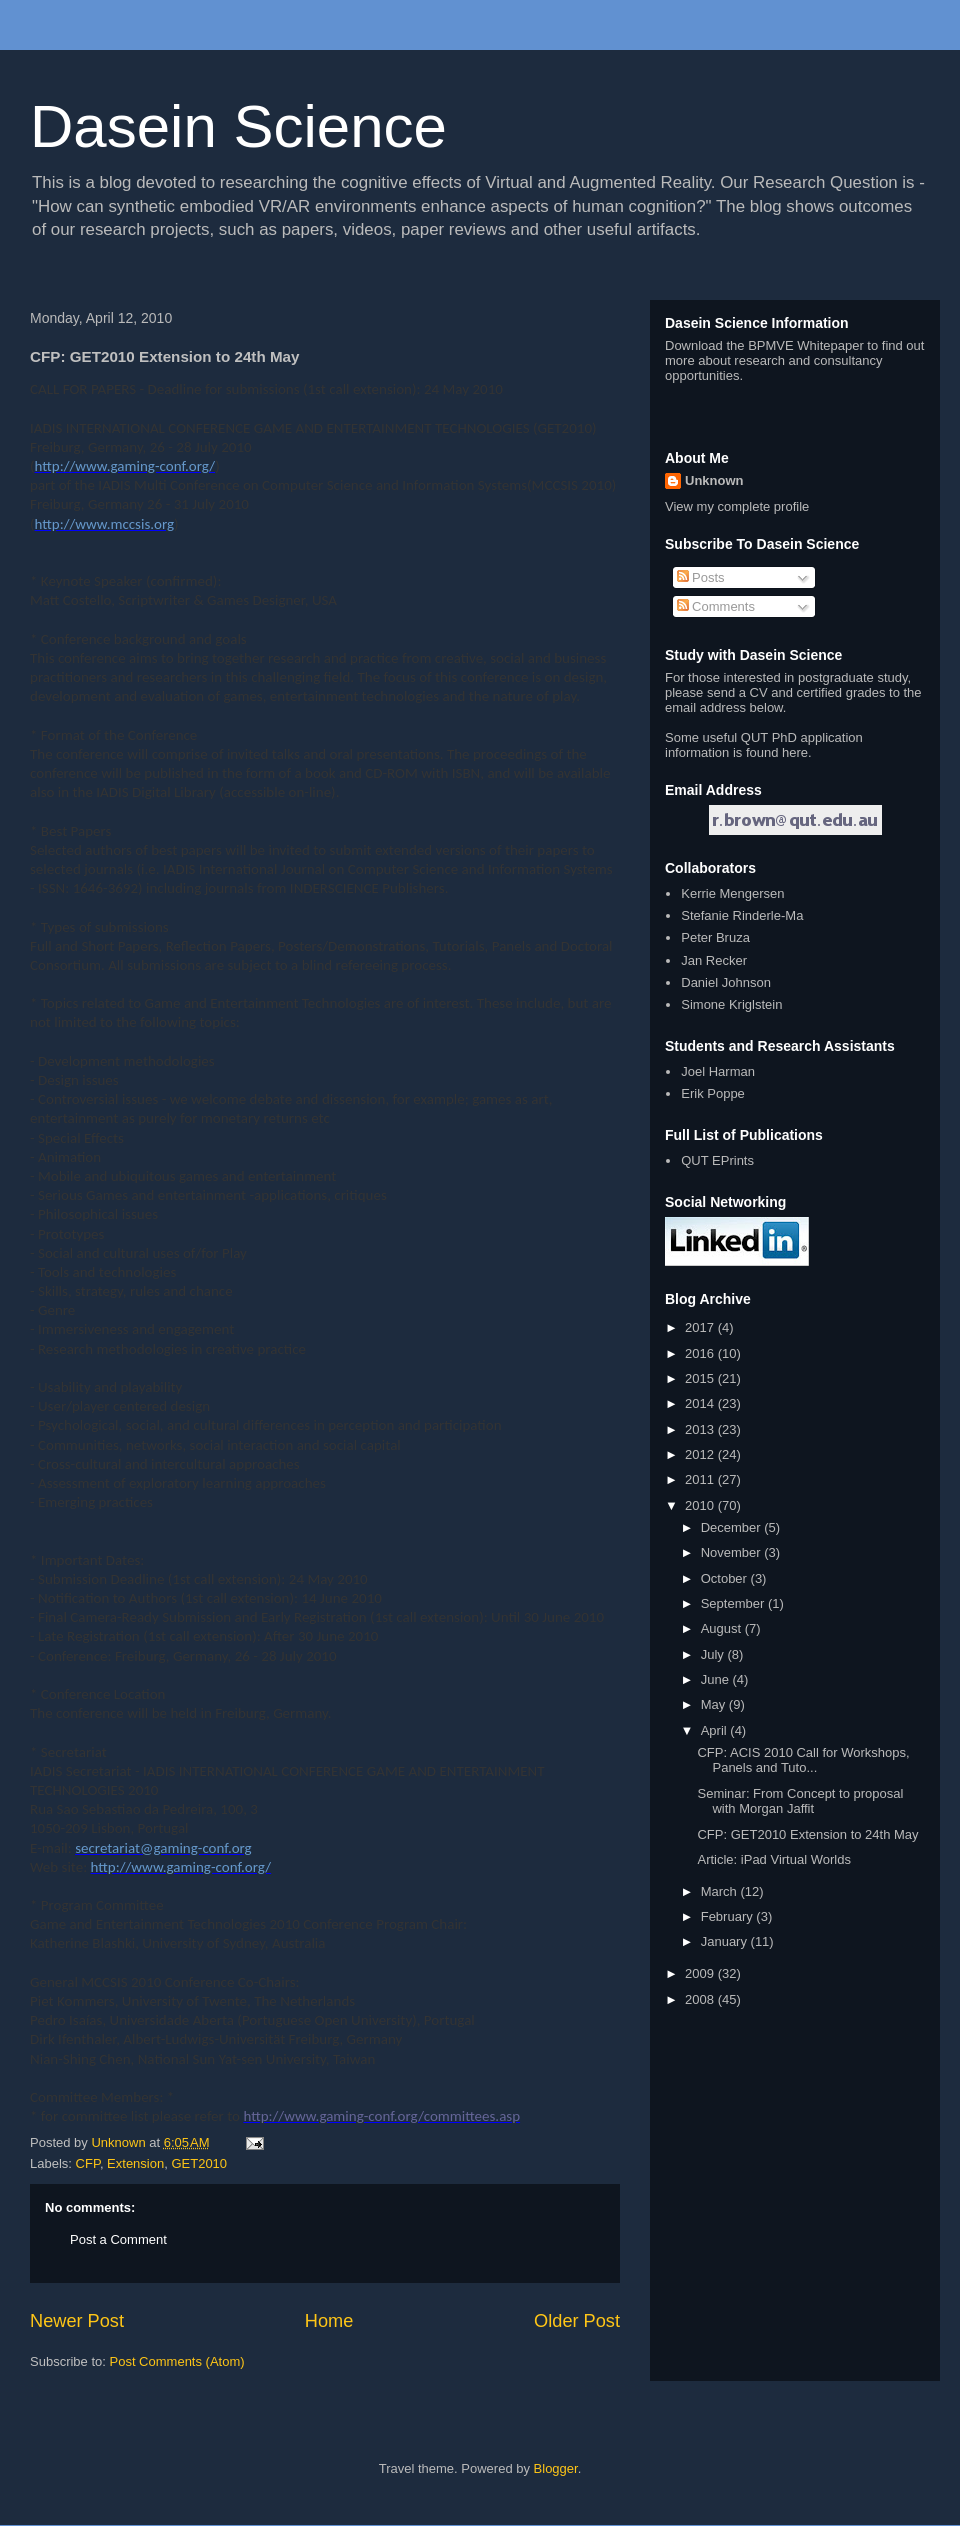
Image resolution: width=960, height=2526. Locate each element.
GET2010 (199, 2163)
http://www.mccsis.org (104, 524)
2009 (701, 1973)
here (795, 752)
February (729, 1916)
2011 (701, 1479)
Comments (716, 606)
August (723, 1628)
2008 (701, 1999)
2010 (701, 1505)
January (726, 1941)
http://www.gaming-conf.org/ (125, 466)
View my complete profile (737, 506)
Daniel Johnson (726, 982)
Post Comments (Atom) (177, 2361)
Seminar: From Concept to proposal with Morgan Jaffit (800, 1801)
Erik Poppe (713, 1093)
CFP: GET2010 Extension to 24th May (807, 1834)
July (714, 1654)
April (716, 1730)
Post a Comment (118, 2239)
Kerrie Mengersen (732, 893)
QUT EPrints (717, 1160)
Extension (135, 2163)
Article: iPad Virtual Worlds (773, 1859)
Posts (701, 577)
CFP (88, 2163)
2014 (701, 1403)
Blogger (556, 2468)
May (715, 1704)
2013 (701, 1429)
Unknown (714, 480)
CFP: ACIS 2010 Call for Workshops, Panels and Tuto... (803, 1760)
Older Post (577, 2321)
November (733, 1552)
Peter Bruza (715, 937)
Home (329, 2321)
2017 (701, 1327)
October (726, 1578)
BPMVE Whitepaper (806, 345)
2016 (701, 1353)
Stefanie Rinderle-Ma (742, 915)
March (721, 1891)
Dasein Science (238, 126)
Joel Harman (718, 1071)
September (734, 1603)
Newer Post (77, 2321)
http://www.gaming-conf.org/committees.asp (381, 2116)
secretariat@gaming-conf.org (163, 1848)
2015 (701, 1378)
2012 (701, 1454)
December (733, 1527)
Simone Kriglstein (731, 1004)
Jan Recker (714, 960)
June (717, 1679)
